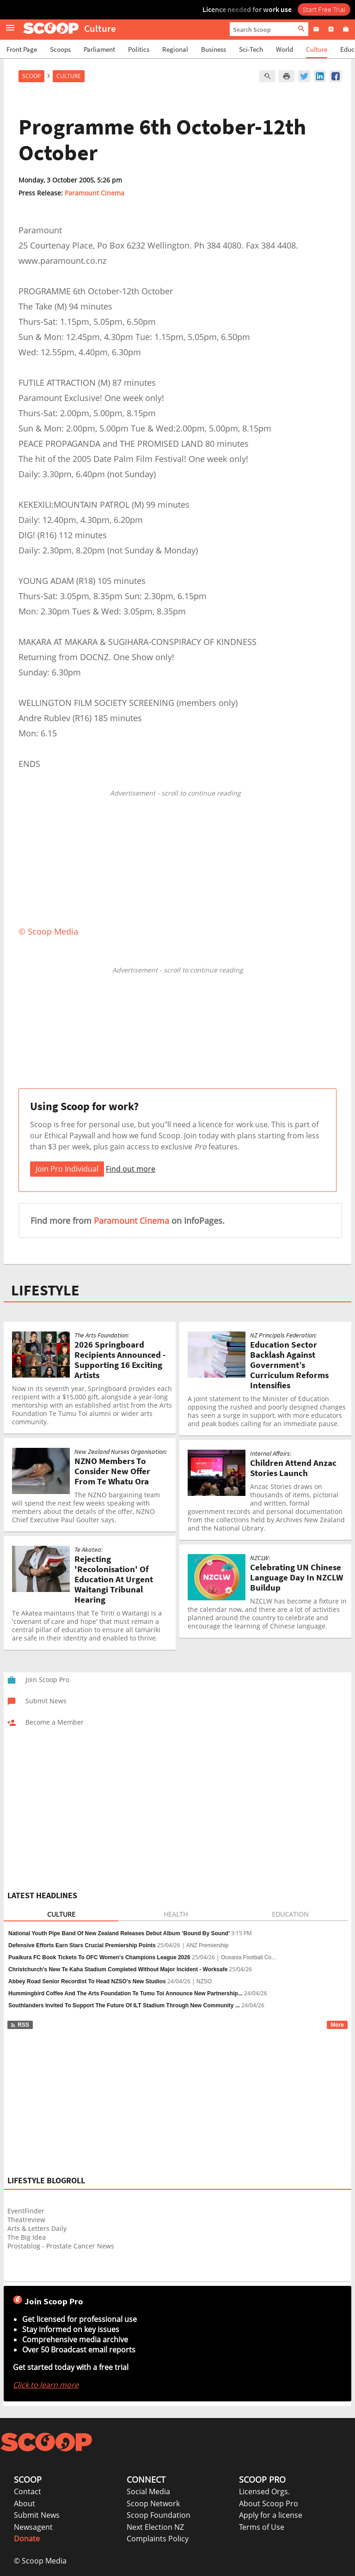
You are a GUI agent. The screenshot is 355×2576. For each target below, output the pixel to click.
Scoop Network (153, 2503)
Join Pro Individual (67, 1169)
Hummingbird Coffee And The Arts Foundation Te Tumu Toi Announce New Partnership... (125, 1993)
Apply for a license (270, 2515)
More (337, 2025)
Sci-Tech (251, 49)
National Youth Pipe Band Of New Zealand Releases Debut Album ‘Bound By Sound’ (119, 1933)
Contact (27, 2491)
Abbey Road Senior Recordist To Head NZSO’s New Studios (87, 1981)
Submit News (37, 2515)
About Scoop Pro (268, 2503)
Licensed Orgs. (264, 2491)
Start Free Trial (324, 9)
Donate (27, 2538)
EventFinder (25, 2210)
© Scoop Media (40, 2560)
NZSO (204, 1981)
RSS (19, 2025)
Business (213, 49)
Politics (138, 49)
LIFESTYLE (45, 1290)
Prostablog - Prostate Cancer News (60, 2246)
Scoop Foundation (158, 2515)
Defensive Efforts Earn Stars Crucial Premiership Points (82, 1945)
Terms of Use (261, 2527)
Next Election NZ (155, 2527)
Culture (316, 49)
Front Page (21, 49)
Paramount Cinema (94, 192)
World (284, 49)
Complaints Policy (158, 2538)
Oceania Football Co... (248, 1957)
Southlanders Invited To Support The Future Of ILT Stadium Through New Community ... (124, 2005)
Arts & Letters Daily (37, 2228)
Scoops (60, 49)
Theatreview (26, 2219)
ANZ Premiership (207, 1945)
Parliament (99, 49)
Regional (175, 49)
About (24, 2503)
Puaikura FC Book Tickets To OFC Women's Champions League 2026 (99, 1957)
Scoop (31, 76)
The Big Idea (26, 2237)
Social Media (148, 2491)
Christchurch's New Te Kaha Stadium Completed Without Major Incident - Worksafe (117, 1969)
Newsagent (33, 2527)
